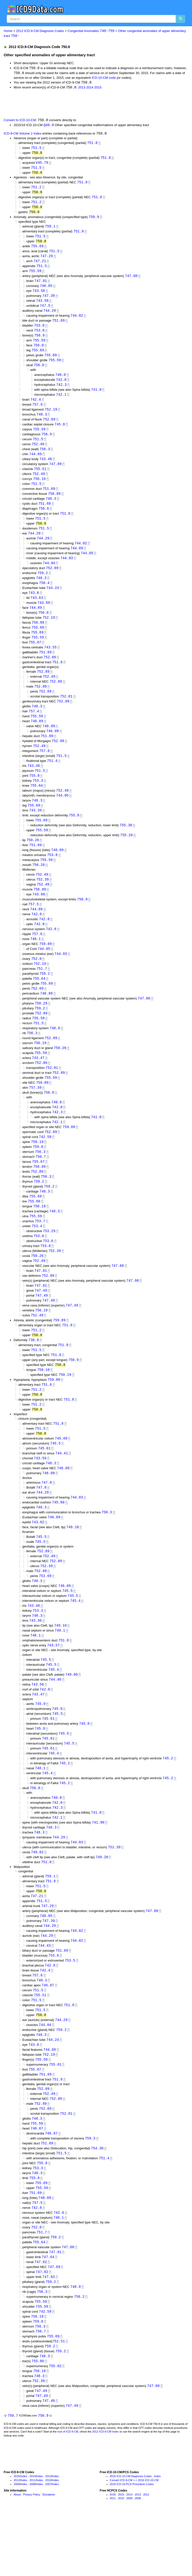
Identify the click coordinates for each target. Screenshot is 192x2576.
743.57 (53, 1687)
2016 (113, 2557)
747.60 (131, 280)
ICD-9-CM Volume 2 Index (22, 135)
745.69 (61, 1475)
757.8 (44, 768)
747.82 (42, 2330)
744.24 (52, 601)
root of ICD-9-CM (67, 2494)
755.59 (35, 275)
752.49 (38, 453)
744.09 (77, 560)
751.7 (42, 992)
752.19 (51, 417)
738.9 (33, 1374)
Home (8, 31)
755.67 (35, 657)
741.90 (98, 1869)
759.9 (94, 220)
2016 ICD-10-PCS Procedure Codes (132, 2546)
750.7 (41, 1185)
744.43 (44, 1995)
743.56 (37, 1727)
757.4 (34, 728)
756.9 (39, 341)
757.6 (37, 412)
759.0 (38, 1175)
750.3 (107, 1551)
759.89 (45, 967)
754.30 (97, 2203)
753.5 (70, 2010)
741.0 (96, 397)
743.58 (39, 296)
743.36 (35, 1662)
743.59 (40, 1495)
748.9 (75, 2345)
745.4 (75, 1641)
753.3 (38, 799)
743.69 (44, 616)
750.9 (73, 1394)
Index (24, 2539)
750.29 (41, 1028)
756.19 (39, 489)
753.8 (39, 331)
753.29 (49, 1262)
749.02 (37, 1899)
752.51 (58, 2402)
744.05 (87, 565)
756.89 (54, 504)
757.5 (33, 926)
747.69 (54, 2325)
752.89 (49, 428)
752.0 (36, 982)
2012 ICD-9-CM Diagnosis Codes (40, 31)
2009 (17, 2546)
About (17, 2557)
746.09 (52, 748)
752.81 (66, 712)
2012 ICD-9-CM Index (105, 2494)
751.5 (36, 149)
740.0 (60, 382)
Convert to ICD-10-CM (20, 121)
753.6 (48, 1272)
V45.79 (42, 164)
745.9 (40, 1772)
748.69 (57, 870)
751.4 (52, 779)
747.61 (55, 2310)
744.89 (35, 463)
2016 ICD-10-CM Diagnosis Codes (131, 2539)
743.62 (38, 1561)
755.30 (126, 845)
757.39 (35, 1114)
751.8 (92, 144)
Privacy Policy (31, 2557)
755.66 (34, 1231)
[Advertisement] (60, 104)
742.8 (36, 936)
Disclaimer (48, 2557)
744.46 (55, 1722)
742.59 (45, 1165)
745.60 (58, 1540)
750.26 (33, 860)
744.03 (66, 570)
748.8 (55, 1053)
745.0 (40, 1747)
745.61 (44, 1485)
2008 (33, 2546)
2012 (17, 2542)
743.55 (50, 662)
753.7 (40, 1251)
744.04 (49, 575)
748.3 (42, 422)
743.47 (38, 1084)
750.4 (44, 596)
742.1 (61, 402)
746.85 (46, 291)
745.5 (55, 1480)
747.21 (40, 265)
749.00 (71, 1717)
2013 (81, 88)
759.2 (43, 585)
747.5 (45, 311)
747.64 (48, 2315)
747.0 (46, 1520)
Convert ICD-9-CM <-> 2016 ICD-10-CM (134, 2542)
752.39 (42, 900)
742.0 (61, 387)
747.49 (41, 1323)
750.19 (39, 1236)
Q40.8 (48, 126)
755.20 (126, 855)
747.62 (41, 2320)
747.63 (48, 2335)
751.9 (63, 1379)
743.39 (35, 830)
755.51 (40, 478)
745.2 (168, 1803)
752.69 (45, 707)
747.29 (46, 260)
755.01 (55, 2117)
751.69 (58, 326)
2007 (48, 2546)
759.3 (90, 2193)
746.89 (37, 738)
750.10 (43, 1404)
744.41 (61, 1490)
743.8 (34, 606)
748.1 (35, 962)
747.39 (48, 301)
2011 (33, 2542)
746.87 (47, 2036)
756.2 (79, 2356)
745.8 (59, 433)
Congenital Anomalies (91, 31)
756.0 (38, 352)
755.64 (36, 804)
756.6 (43, 519)
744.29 (49, 316)
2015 (98, 88)
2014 (89, 88)
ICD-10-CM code (104, 78)
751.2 (36, 189)
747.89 (55, 473)
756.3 (44, 458)
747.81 (41, 285)
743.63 (37, 611)
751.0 (63, 1682)
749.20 (102, 1904)
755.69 (37, 250)
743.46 (45, 468)
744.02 (77, 321)
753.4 (37, 1256)
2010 (48, 2542)
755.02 (55, 2427)
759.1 (50, 229)
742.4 (36, 407)
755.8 (34, 794)
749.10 (72, 1566)
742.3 (61, 392)
